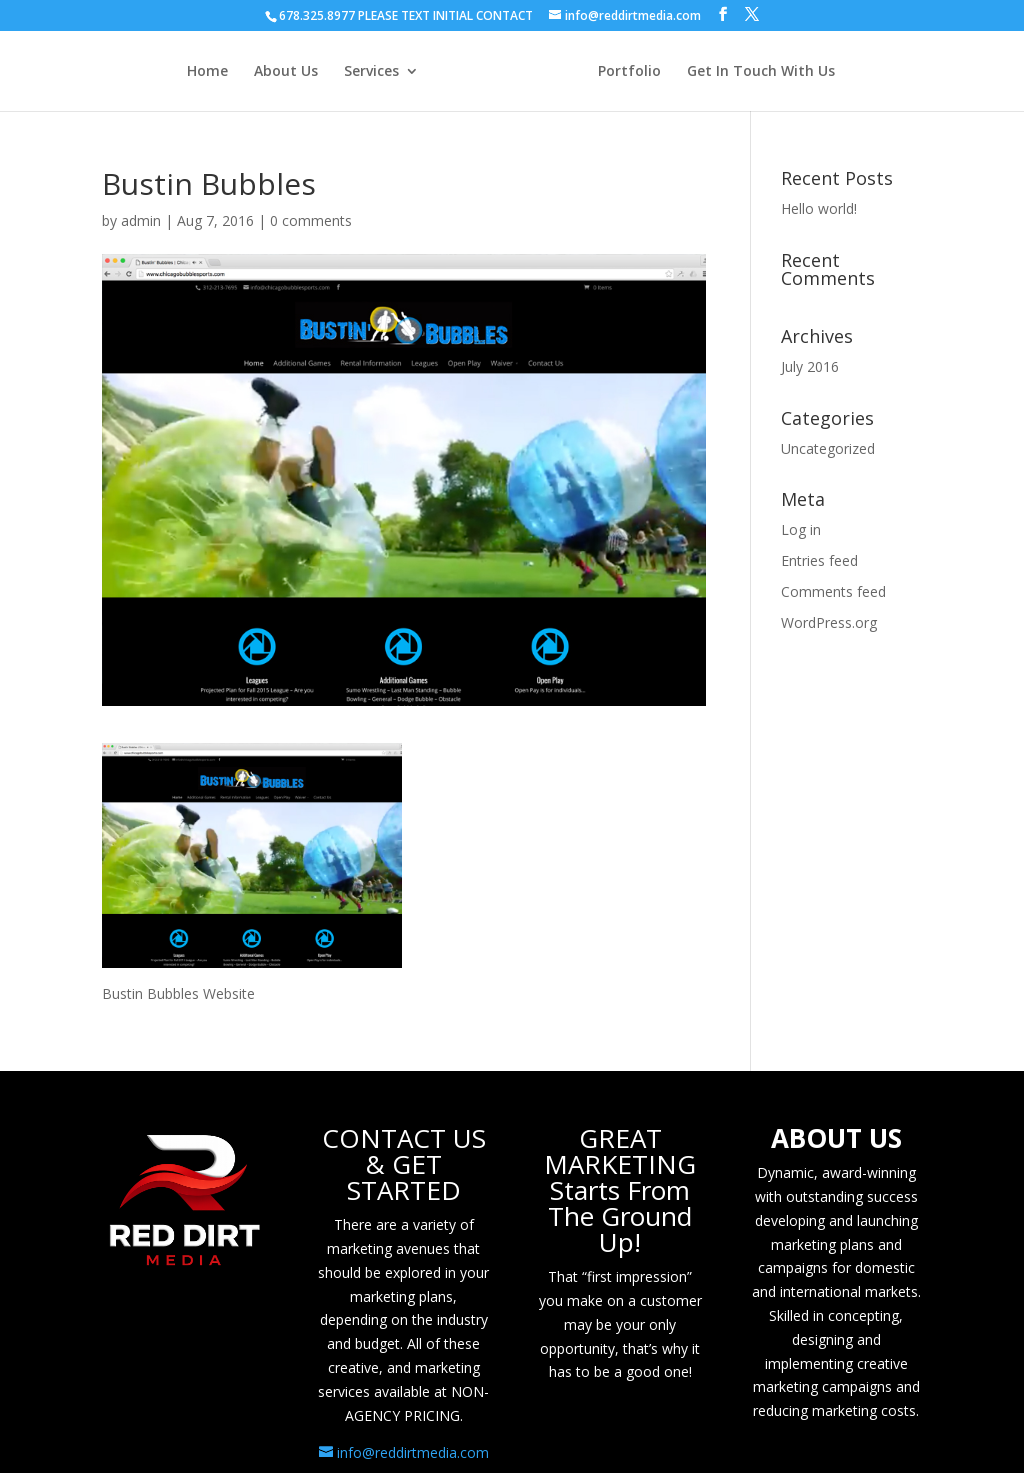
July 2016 (810, 366)
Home (207, 72)
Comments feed (833, 591)
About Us (286, 72)
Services (371, 72)
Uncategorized (828, 448)
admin (141, 220)
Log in (801, 529)
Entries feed (819, 560)
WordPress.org (829, 622)
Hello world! (819, 208)
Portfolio (629, 72)
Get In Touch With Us (761, 72)
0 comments (311, 220)
